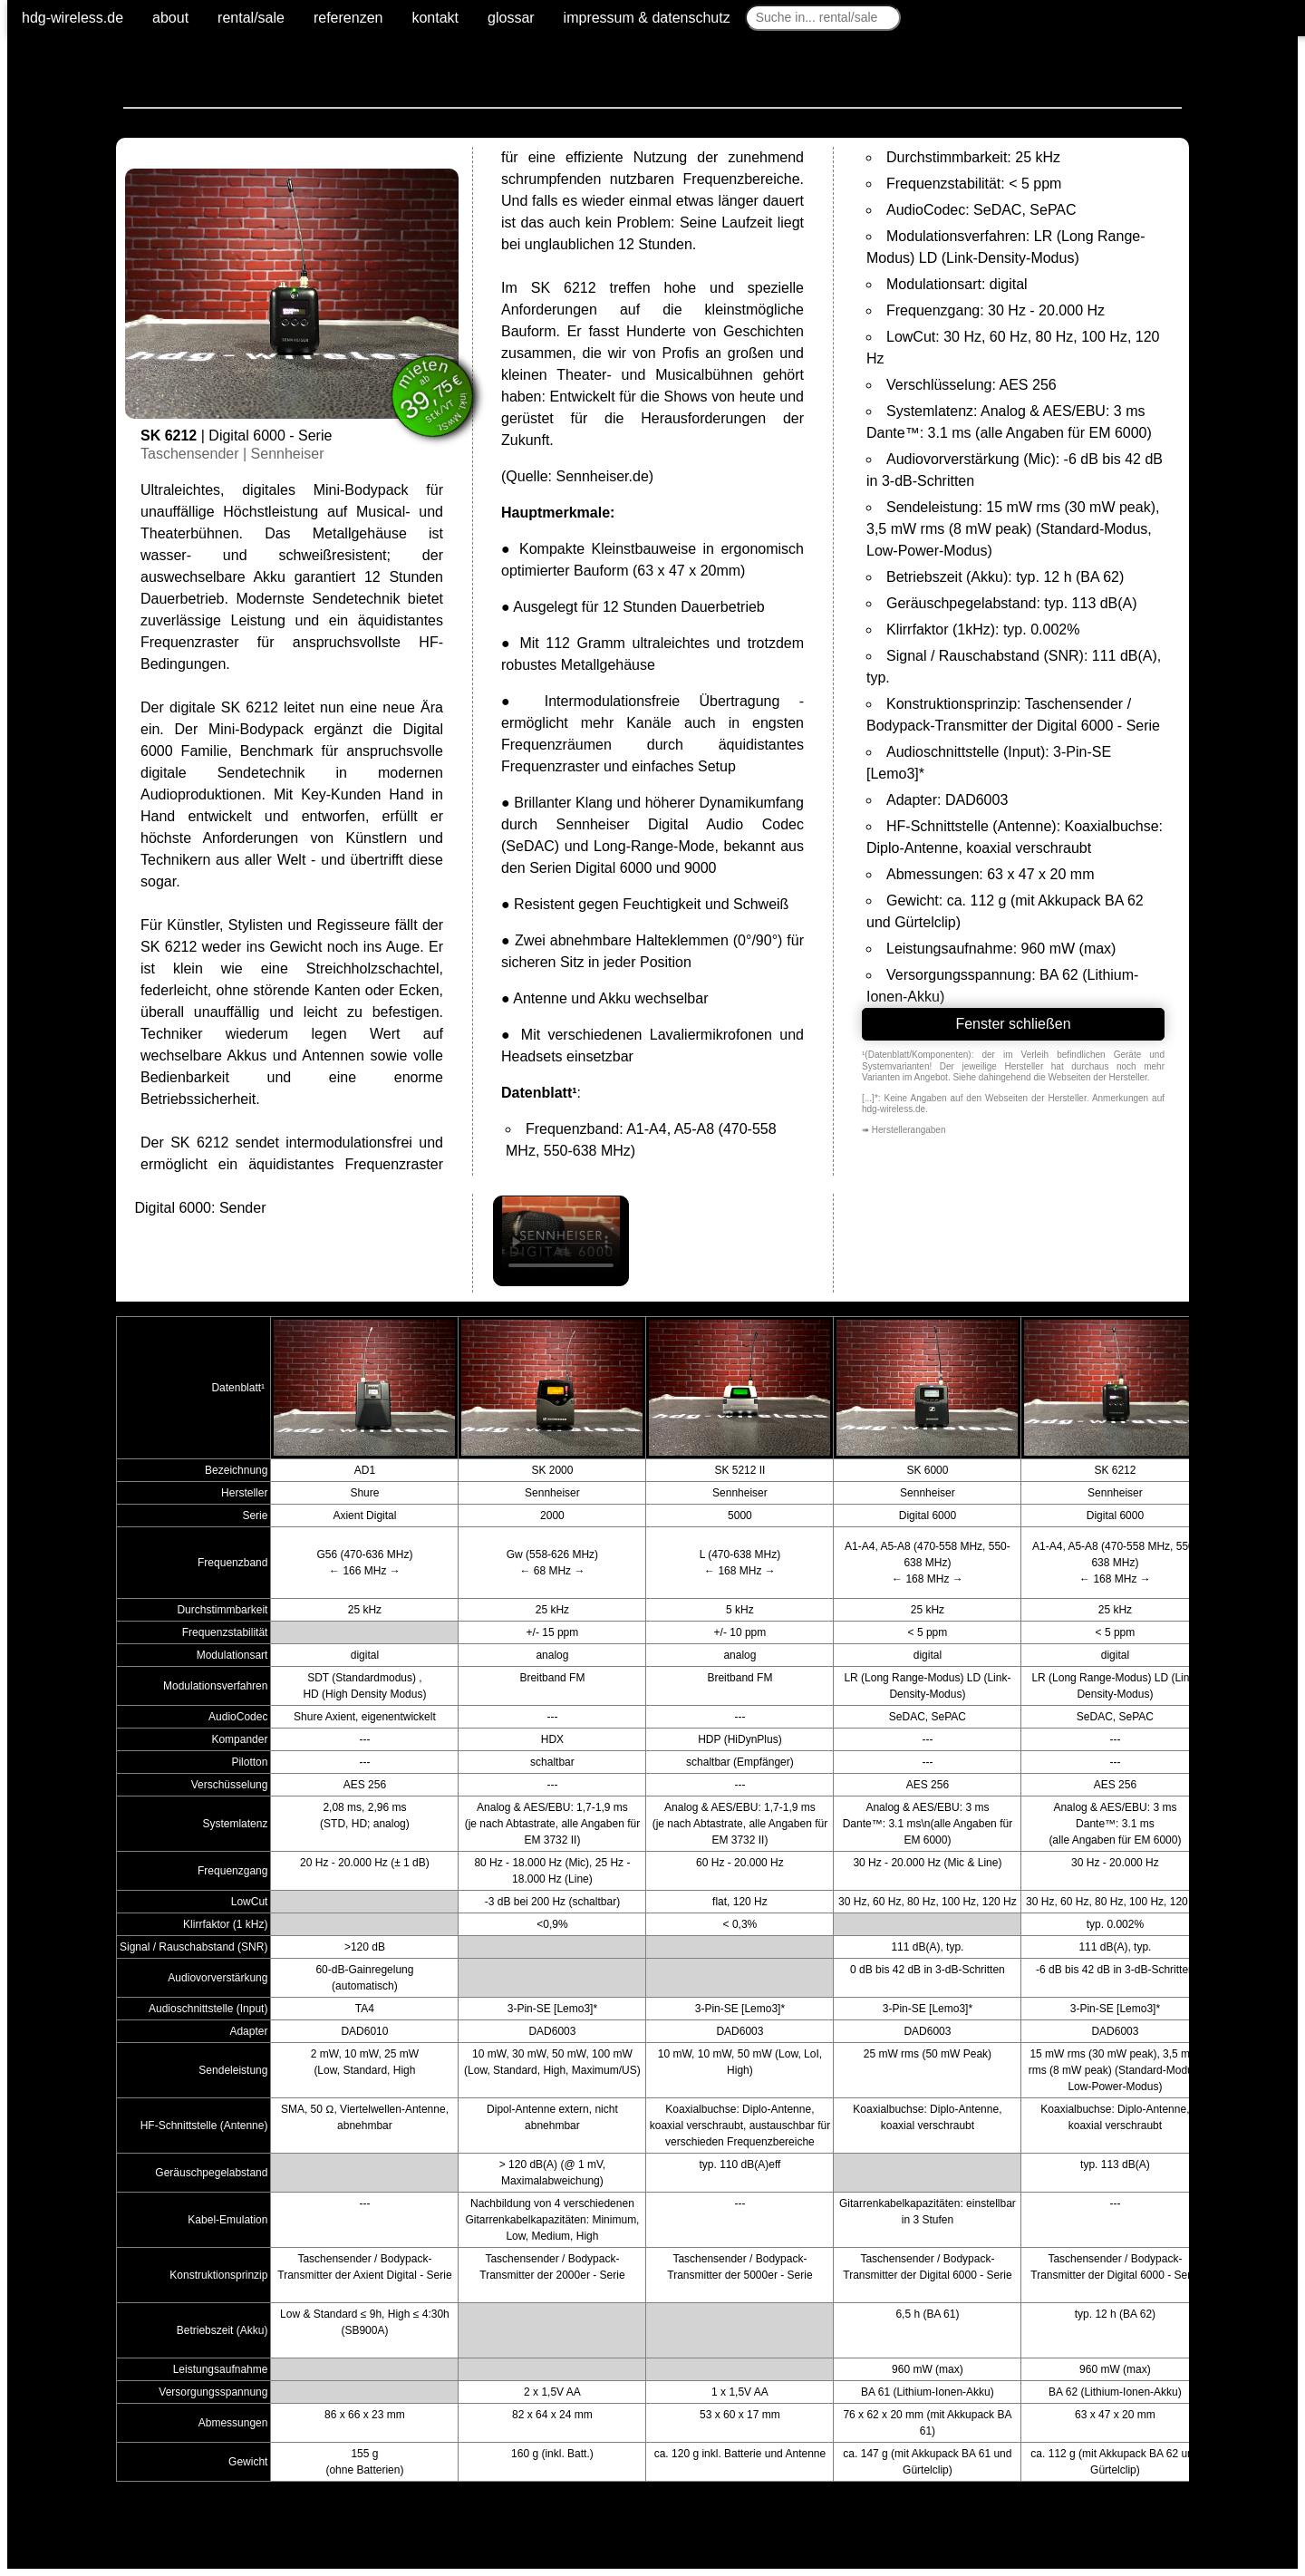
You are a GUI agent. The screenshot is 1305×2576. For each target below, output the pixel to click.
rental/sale (251, 17)
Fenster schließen (1012, 1023)
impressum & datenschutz (647, 17)
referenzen (348, 17)
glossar (511, 17)
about (170, 17)
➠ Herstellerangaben (904, 1130)
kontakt (435, 17)
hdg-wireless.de (72, 17)
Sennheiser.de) (604, 476)
